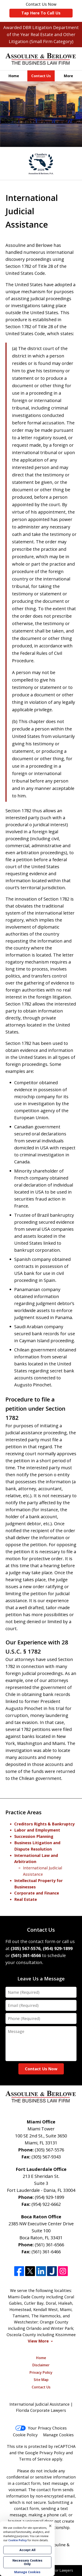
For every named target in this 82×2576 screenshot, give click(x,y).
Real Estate (25, 1899)
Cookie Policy (25, 2434)
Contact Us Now (41, 9)
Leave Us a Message (41, 1978)
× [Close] (50, 2525)
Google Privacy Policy (45, 2452)
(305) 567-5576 (49, 2150)
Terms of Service (35, 2459)
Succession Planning (33, 1836)
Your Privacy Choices (41, 2428)
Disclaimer (41, 2365)
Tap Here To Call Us (40, 13)
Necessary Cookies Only (27, 2562)
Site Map (41, 2379)
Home (14, 75)
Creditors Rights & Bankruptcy (44, 1824)
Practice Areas (23, 1812)
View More (38, 2341)
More (68, 75)
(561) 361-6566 (49, 2245)
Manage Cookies (58, 2434)
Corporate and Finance (36, 1893)
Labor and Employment (37, 1830)
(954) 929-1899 (49, 2197)
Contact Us (41, 75)
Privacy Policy (41, 2372)
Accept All (27, 2550)
